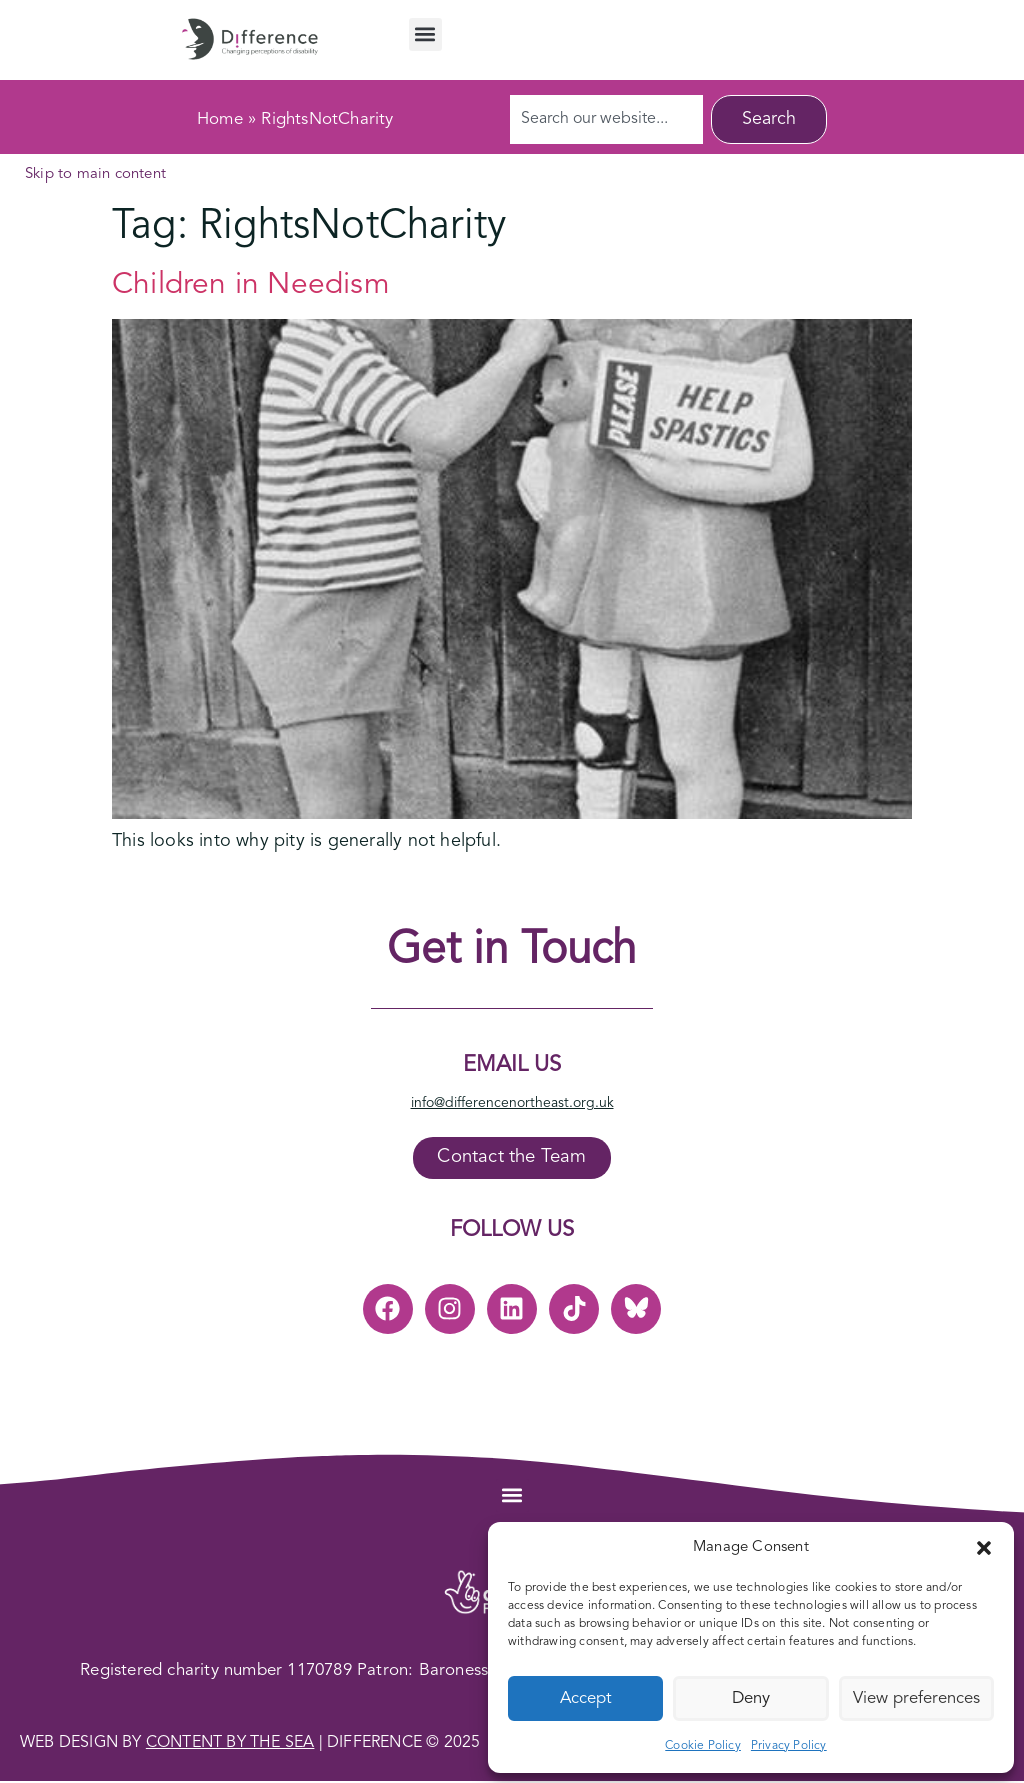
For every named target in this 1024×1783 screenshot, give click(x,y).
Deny (751, 1698)
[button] (984, 1548)
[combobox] (606, 119)
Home (220, 119)
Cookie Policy (703, 1746)
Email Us (512, 1065)
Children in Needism (251, 285)
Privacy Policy (789, 1746)
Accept (586, 1698)
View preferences (916, 1698)
